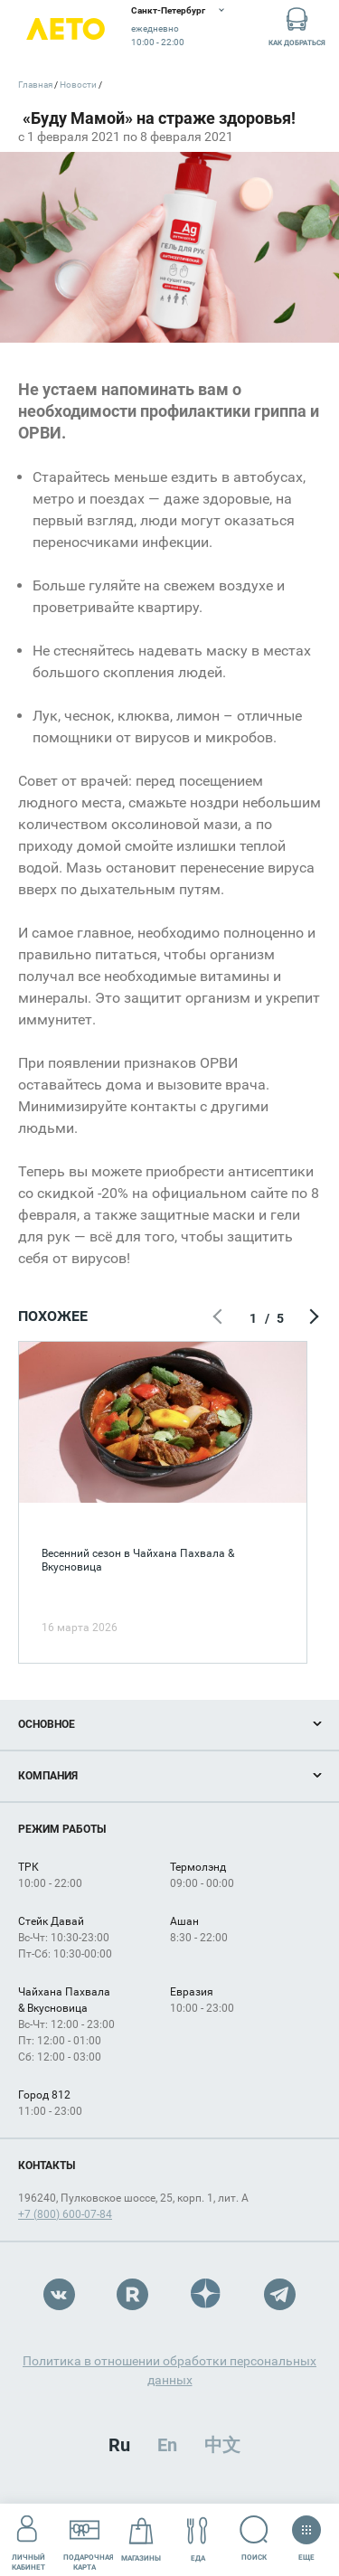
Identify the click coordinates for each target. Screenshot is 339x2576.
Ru (119, 2445)
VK (59, 2294)
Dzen (206, 2294)
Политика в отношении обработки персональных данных (169, 2370)
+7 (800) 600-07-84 (65, 2214)
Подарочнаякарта (88, 2538)
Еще (306, 2533)
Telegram (280, 2294)
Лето (65, 29)
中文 (222, 2445)
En (167, 2445)
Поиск (254, 2538)
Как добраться (296, 26)
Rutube (132, 2294)
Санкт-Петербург (168, 10)
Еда (197, 2539)
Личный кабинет (28, 2538)
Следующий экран (311, 1318)
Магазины (141, 2539)
